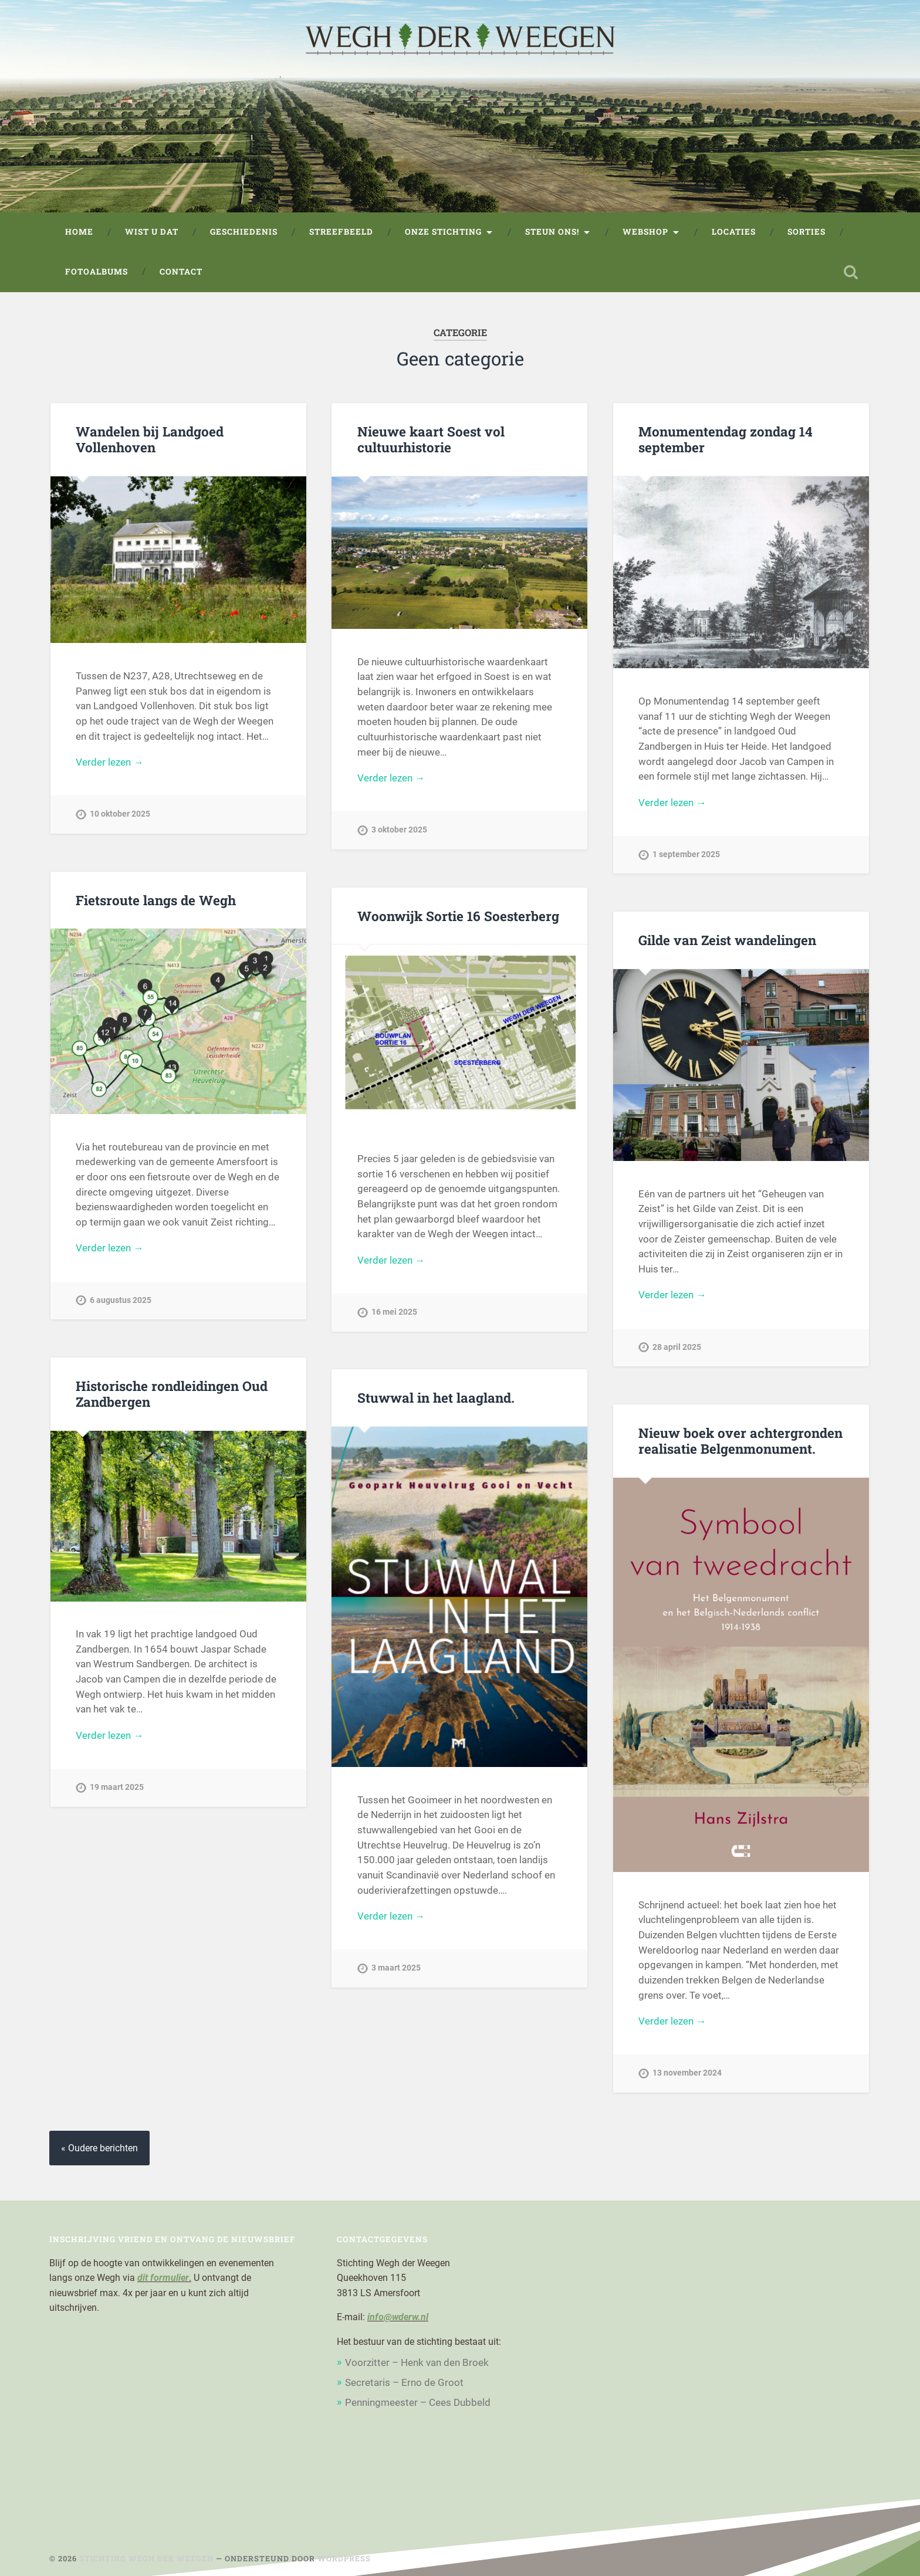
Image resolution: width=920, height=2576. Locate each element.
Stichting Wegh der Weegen (146, 2558)
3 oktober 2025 (399, 830)
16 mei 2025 (394, 1312)
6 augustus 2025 (120, 1300)
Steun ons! (552, 231)
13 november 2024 (687, 2073)
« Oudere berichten (99, 2148)
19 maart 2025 (117, 1787)
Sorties (806, 231)
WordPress (344, 2558)
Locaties (734, 231)
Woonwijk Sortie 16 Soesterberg (458, 916)
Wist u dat (151, 231)
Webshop (645, 231)
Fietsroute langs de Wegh (156, 900)
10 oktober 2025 (120, 814)
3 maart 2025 (396, 1968)
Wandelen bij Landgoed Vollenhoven (150, 439)
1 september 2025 (686, 854)
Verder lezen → (109, 762)
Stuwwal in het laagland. (436, 1397)
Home (79, 231)
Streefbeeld (341, 231)
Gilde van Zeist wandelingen (727, 940)
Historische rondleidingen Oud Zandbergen (172, 1393)
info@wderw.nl (397, 2317)
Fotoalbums (96, 271)
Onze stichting (443, 231)
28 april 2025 (676, 1347)
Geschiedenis (244, 231)
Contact (181, 271)
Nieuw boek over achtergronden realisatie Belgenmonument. (740, 1440)
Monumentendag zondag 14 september (725, 439)
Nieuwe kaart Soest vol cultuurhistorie (431, 439)
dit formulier (163, 2277)
